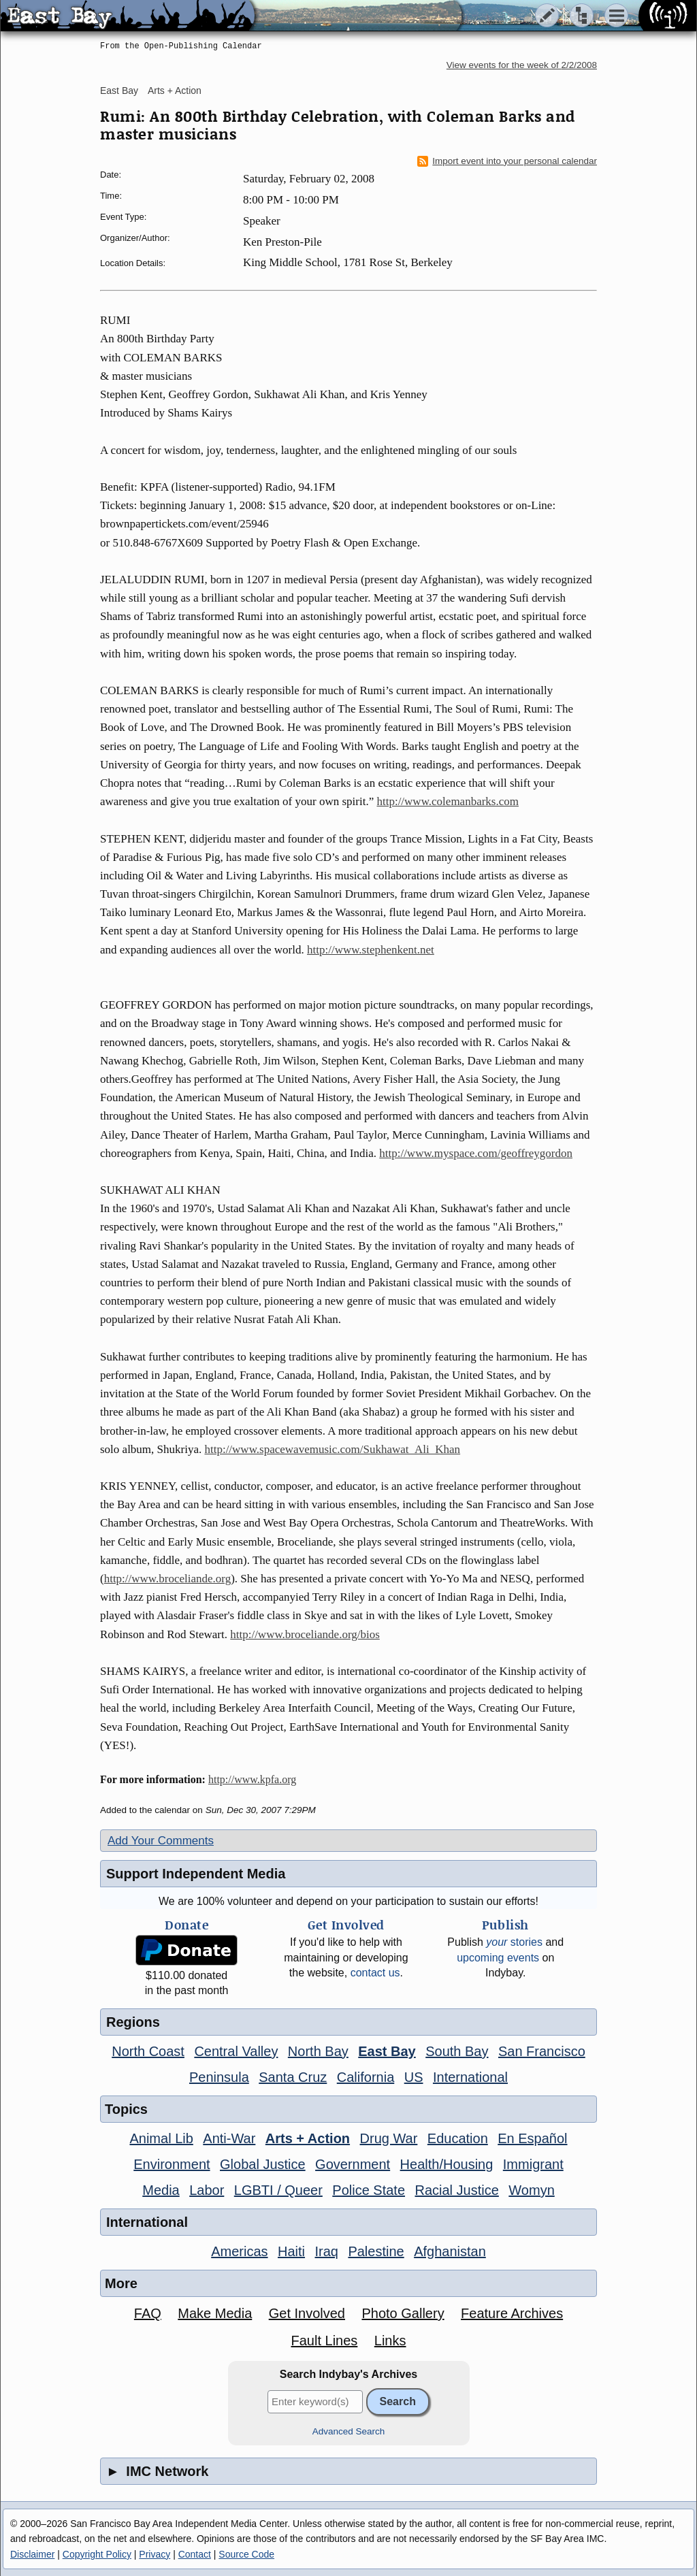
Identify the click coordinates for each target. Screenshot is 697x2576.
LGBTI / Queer (278, 2190)
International (470, 2077)
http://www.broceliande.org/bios (305, 1634)
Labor (206, 2190)
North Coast (148, 2051)
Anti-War (229, 2138)
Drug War (389, 2138)
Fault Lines (324, 2340)
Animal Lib (161, 2138)
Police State (368, 2190)
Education (457, 2138)
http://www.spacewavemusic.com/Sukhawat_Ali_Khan (332, 1449)
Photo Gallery (402, 2313)
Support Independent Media (195, 1873)
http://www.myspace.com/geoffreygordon (475, 1153)
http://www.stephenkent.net (370, 949)
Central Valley (236, 2051)
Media (160, 2190)
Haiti (291, 2251)
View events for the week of (522, 65)
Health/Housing (446, 2164)
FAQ (147, 2313)
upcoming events (498, 1957)
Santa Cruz (293, 2077)
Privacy (154, 2554)
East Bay (119, 90)
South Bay (456, 2051)
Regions (133, 2022)
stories (514, 1942)
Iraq (326, 2251)
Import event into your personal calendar (507, 161)
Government (352, 2164)
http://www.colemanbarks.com (447, 801)
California (365, 2077)
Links (390, 2340)
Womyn (531, 2190)
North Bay (318, 2051)
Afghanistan (450, 2251)
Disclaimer (32, 2554)
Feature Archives (512, 2313)
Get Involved (307, 2313)
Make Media (215, 2313)
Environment (171, 2164)
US (413, 2077)
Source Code (246, 2554)
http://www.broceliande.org (167, 1578)
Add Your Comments (161, 1840)
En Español (532, 2138)
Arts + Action (174, 90)
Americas (239, 2251)
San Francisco (541, 2051)
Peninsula (219, 2077)
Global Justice (263, 2164)
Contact (194, 2554)
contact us (375, 1972)
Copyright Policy (97, 2554)
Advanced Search (348, 2431)
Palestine (376, 2251)
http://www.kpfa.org (252, 1779)
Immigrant (533, 2164)
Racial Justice (456, 2190)
